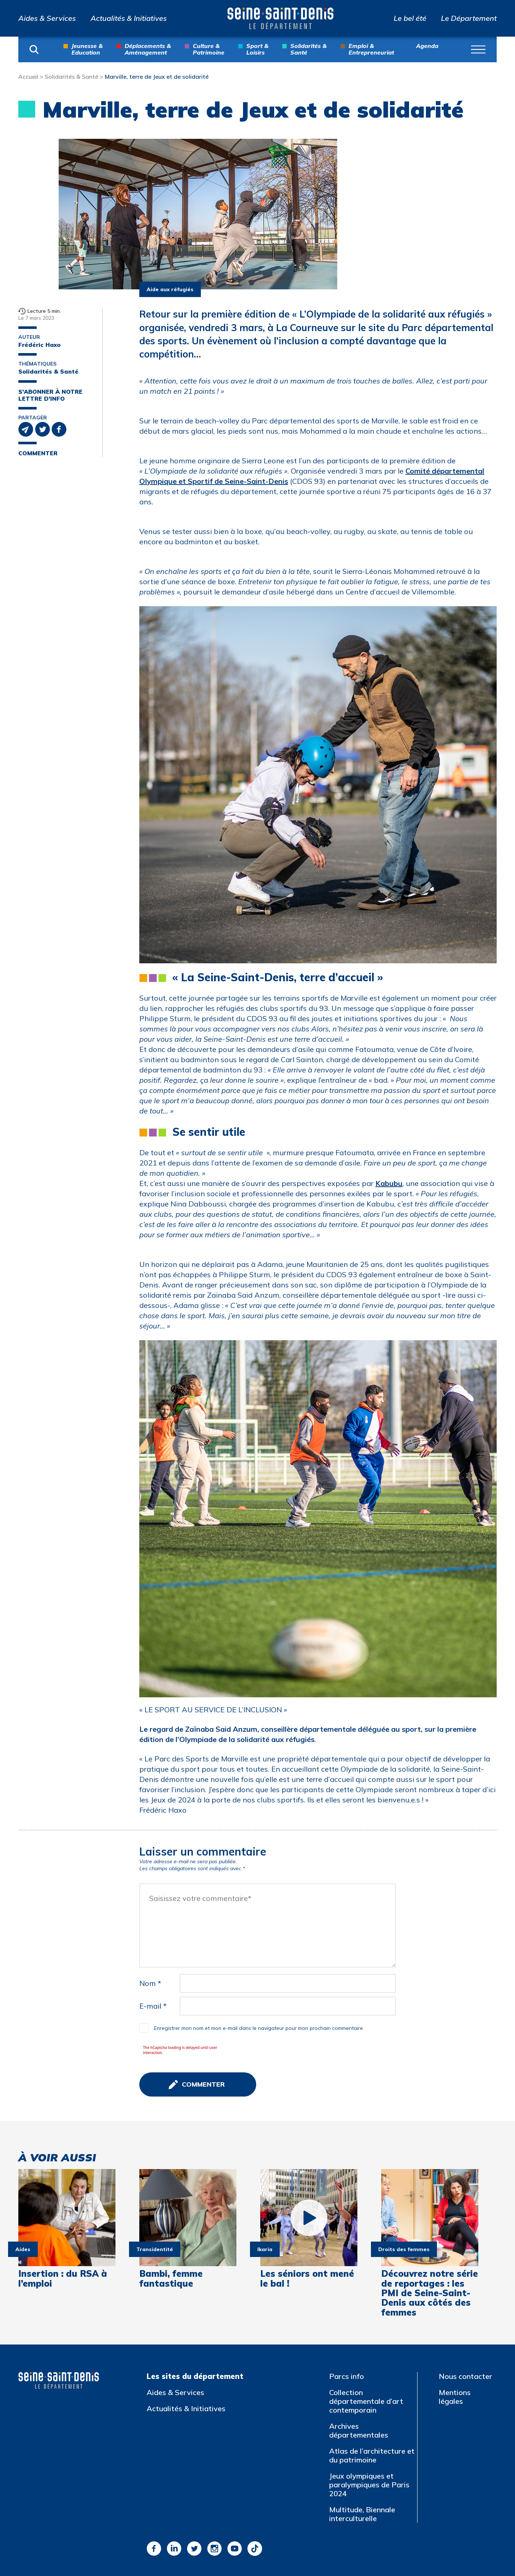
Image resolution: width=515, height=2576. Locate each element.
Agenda (427, 46)
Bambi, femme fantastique (171, 2278)
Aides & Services (47, 18)
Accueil (28, 76)
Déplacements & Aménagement (148, 49)
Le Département (469, 18)
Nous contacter (465, 2376)
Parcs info (346, 2376)
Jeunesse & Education (87, 49)
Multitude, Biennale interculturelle (362, 2514)
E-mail (153, 2005)
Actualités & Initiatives (129, 18)
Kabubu (388, 1183)
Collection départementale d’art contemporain (366, 2401)
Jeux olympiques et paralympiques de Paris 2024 (369, 2484)
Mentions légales (455, 2397)
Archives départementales (358, 2430)
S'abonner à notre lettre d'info (50, 395)
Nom (150, 1983)
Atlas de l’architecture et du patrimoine (372, 2455)
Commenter (38, 453)
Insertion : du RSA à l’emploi (62, 2278)
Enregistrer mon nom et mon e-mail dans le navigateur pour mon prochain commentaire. (259, 2028)
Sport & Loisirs (257, 49)
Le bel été (410, 18)
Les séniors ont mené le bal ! (307, 2278)
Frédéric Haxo (39, 344)
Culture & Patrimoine (208, 49)
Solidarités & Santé (308, 49)
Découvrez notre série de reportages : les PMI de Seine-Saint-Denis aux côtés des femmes (429, 2293)
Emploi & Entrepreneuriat (371, 49)
